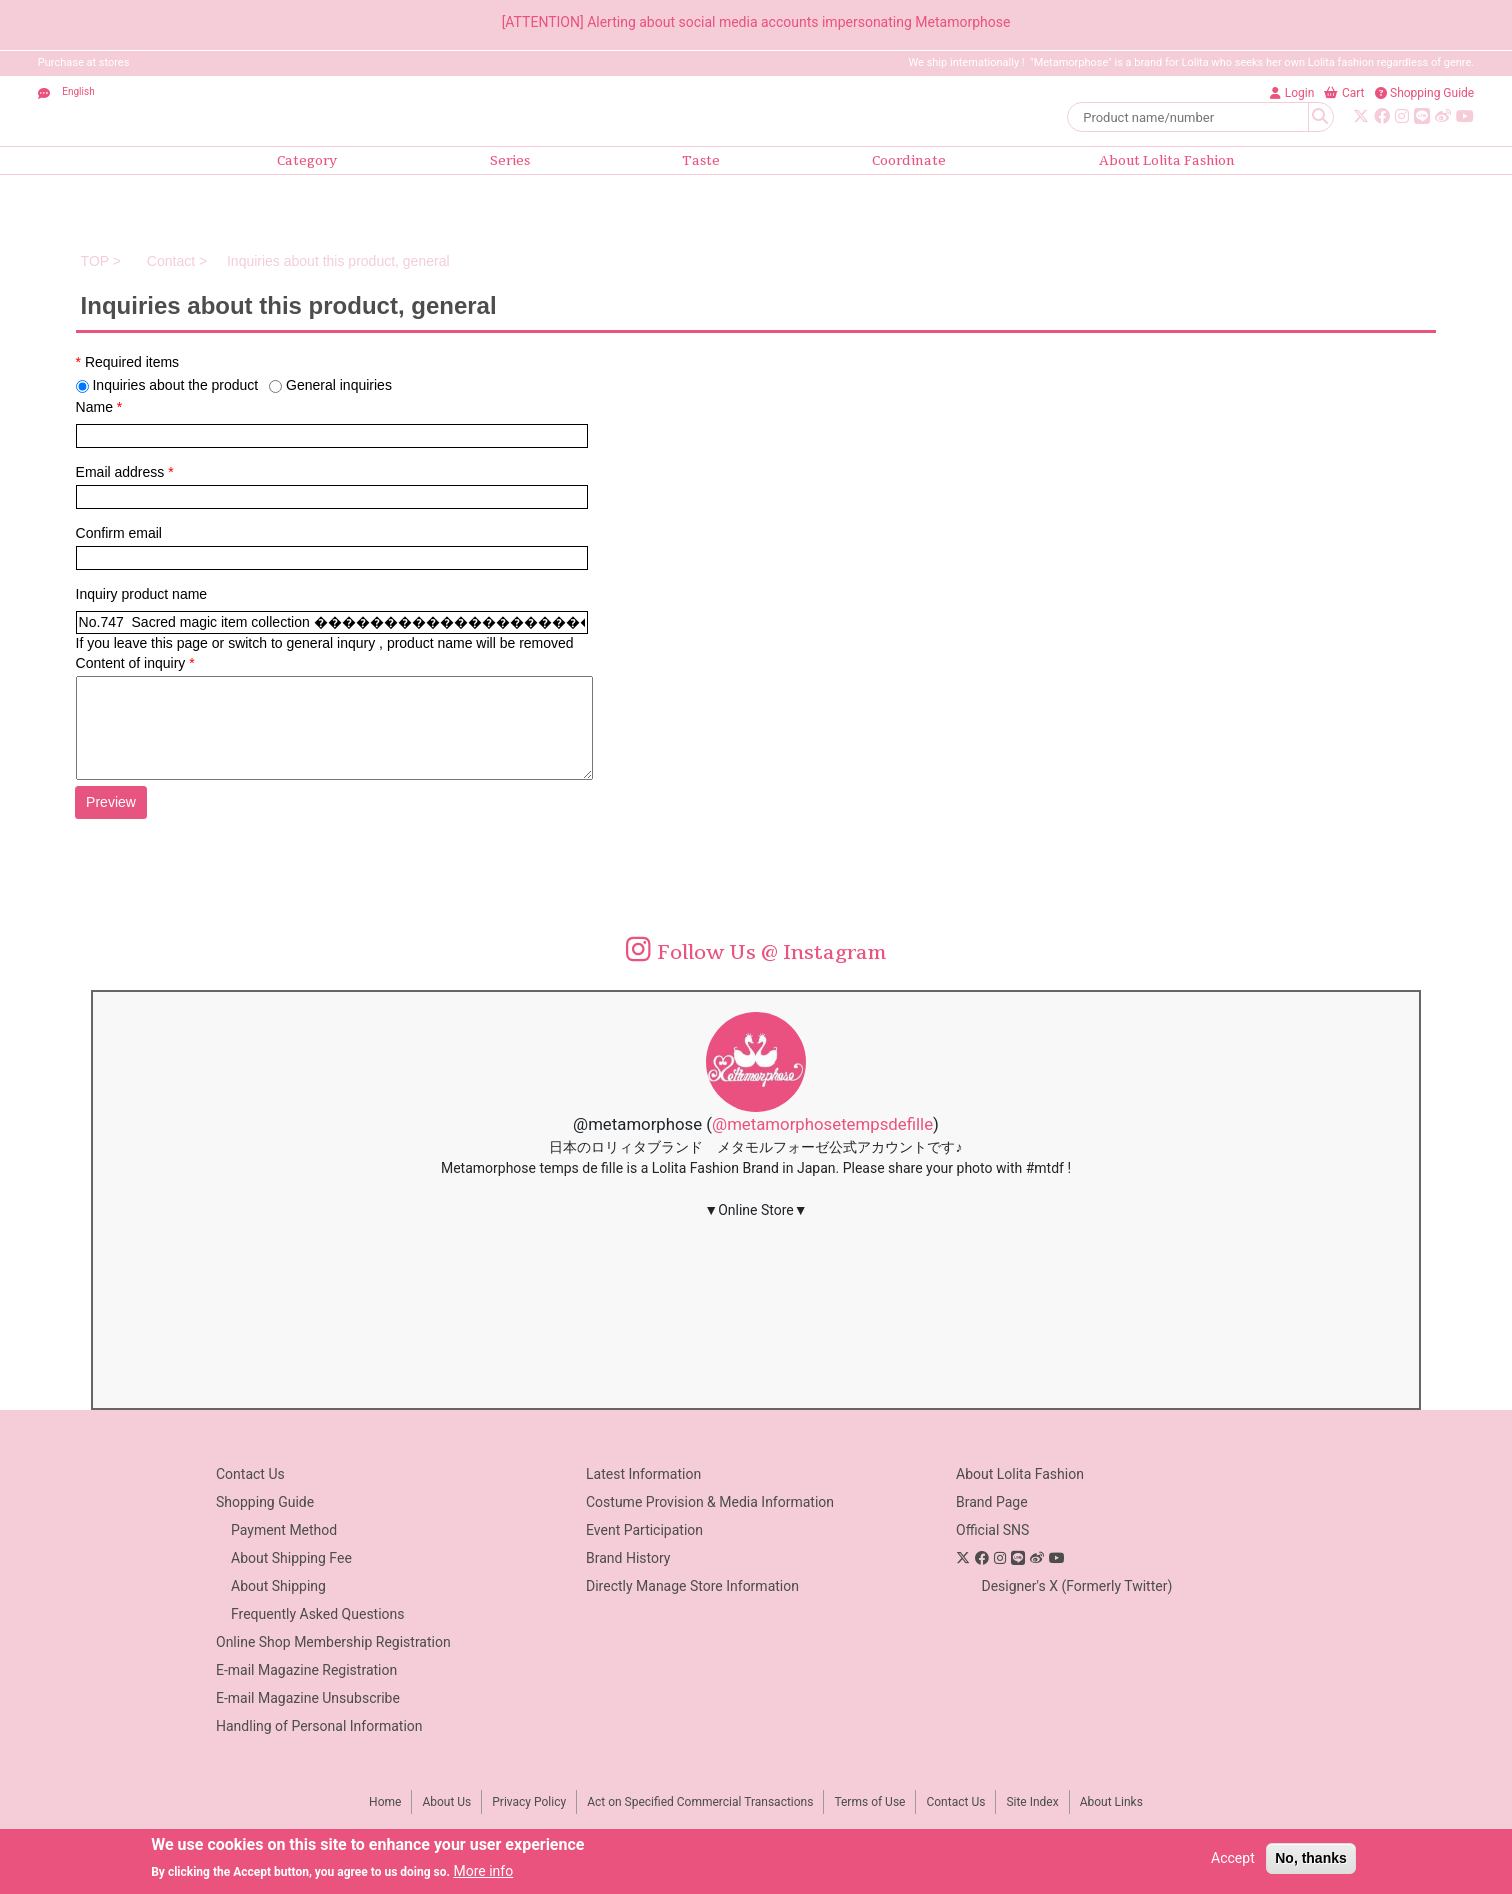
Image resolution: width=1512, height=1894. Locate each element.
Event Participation (644, 1530)
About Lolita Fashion (1167, 160)
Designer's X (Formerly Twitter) (1076, 1586)
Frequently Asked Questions (318, 1614)
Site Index (1032, 1802)
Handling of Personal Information (319, 1726)
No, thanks (1311, 1858)
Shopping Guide (265, 1502)
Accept (1233, 1858)
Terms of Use (869, 1802)
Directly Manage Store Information (692, 1586)
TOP (95, 261)
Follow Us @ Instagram (756, 952)
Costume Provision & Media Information (710, 1502)
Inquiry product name (142, 594)
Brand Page (992, 1502)
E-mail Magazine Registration (306, 1670)
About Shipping (278, 1586)
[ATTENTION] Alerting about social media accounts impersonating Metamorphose (756, 22)
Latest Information (643, 1474)
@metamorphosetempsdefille (822, 1124)
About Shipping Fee (291, 1558)
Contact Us (250, 1474)
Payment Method (284, 1530)
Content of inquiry (135, 663)
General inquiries (339, 385)
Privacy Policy (529, 1802)
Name (99, 407)
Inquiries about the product (175, 385)
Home (385, 1802)
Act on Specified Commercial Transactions (700, 1802)
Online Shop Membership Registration (333, 1642)
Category (307, 160)
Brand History (628, 1558)
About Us (446, 1802)
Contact (169, 261)
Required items (128, 362)
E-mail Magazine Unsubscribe (308, 1698)
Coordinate (909, 160)
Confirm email (119, 533)
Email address (125, 472)
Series (510, 160)
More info (483, 1871)
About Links (1111, 1802)
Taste (701, 160)
